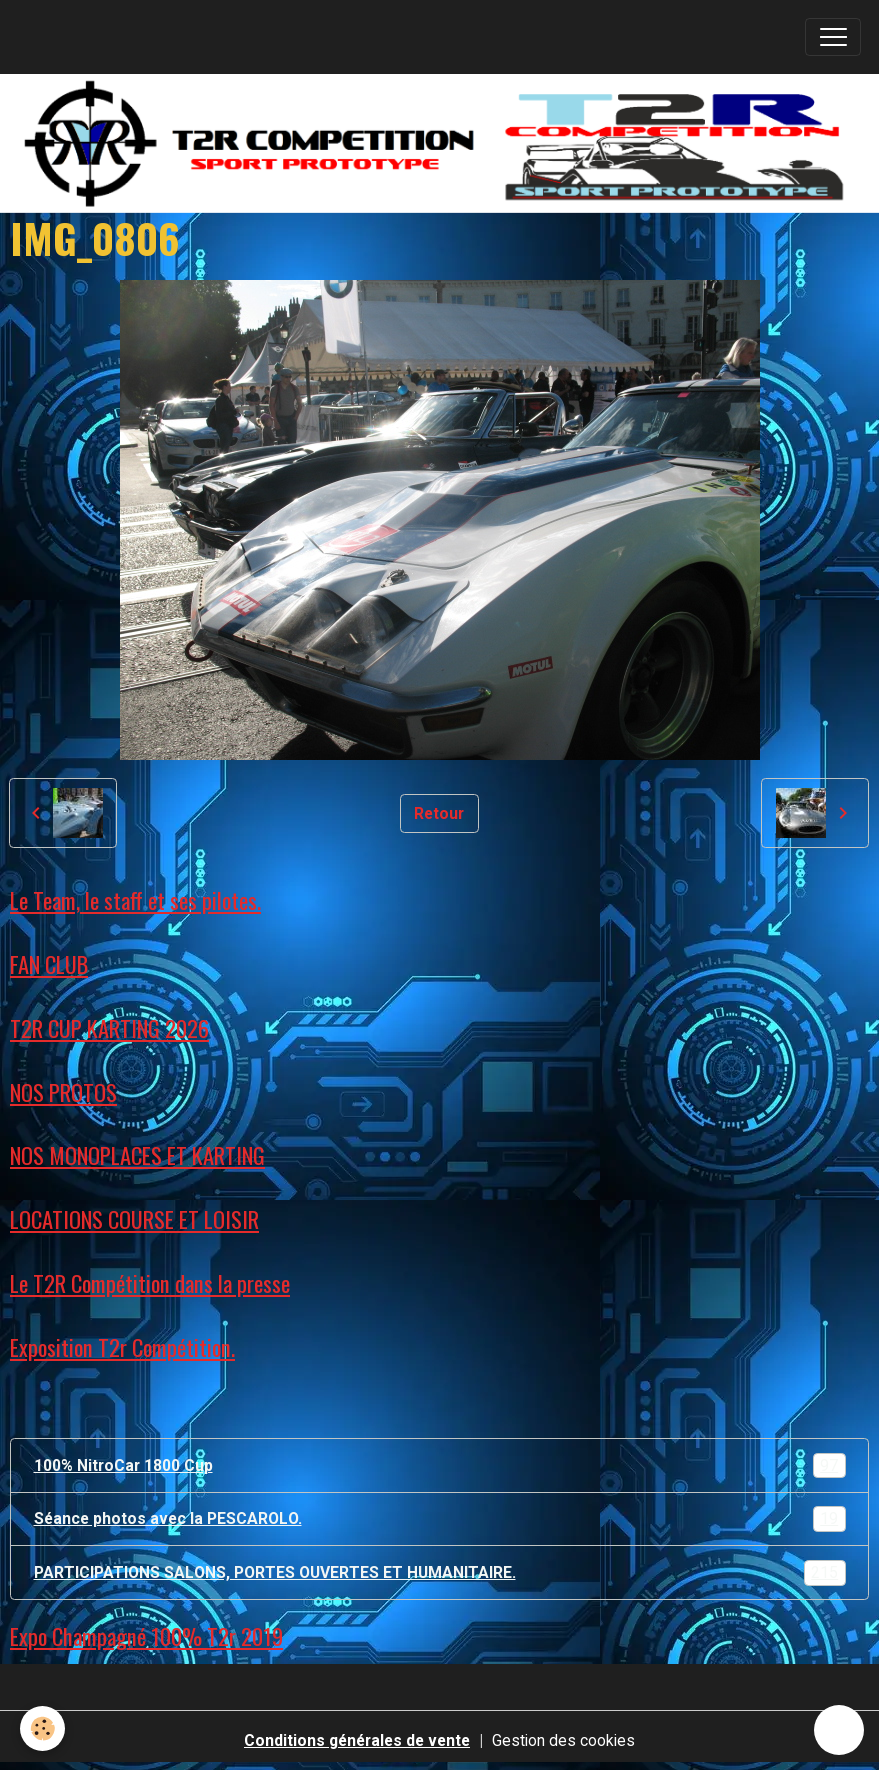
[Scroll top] (839, 1730)
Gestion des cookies (563, 1740)
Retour (439, 813)
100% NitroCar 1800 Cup (440, 1466)
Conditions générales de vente (357, 1740)
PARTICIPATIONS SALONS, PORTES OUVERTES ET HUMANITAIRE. (440, 1573)
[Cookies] (42, 1728)
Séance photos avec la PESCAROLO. (440, 1519)
